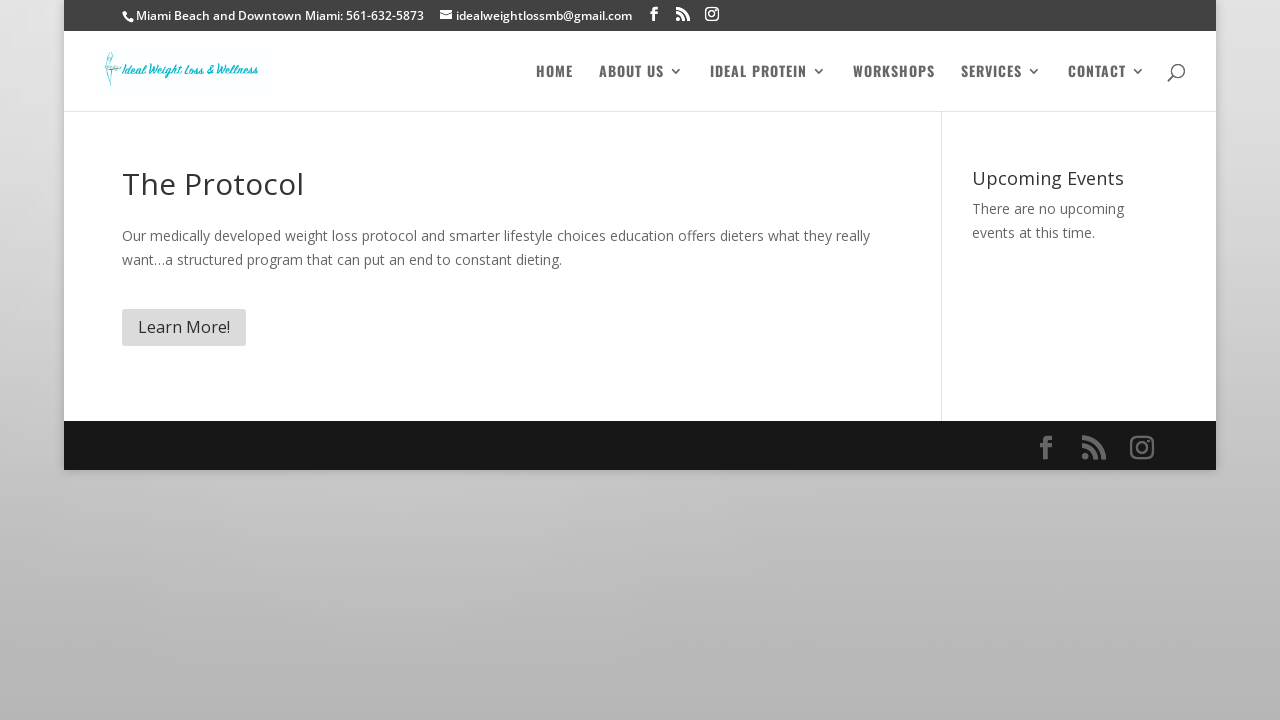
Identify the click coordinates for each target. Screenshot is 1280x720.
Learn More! (184, 327)
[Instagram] (712, 14)
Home (554, 72)
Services (991, 72)
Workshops (894, 72)
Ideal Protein (758, 72)
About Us (631, 72)
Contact (1097, 72)
